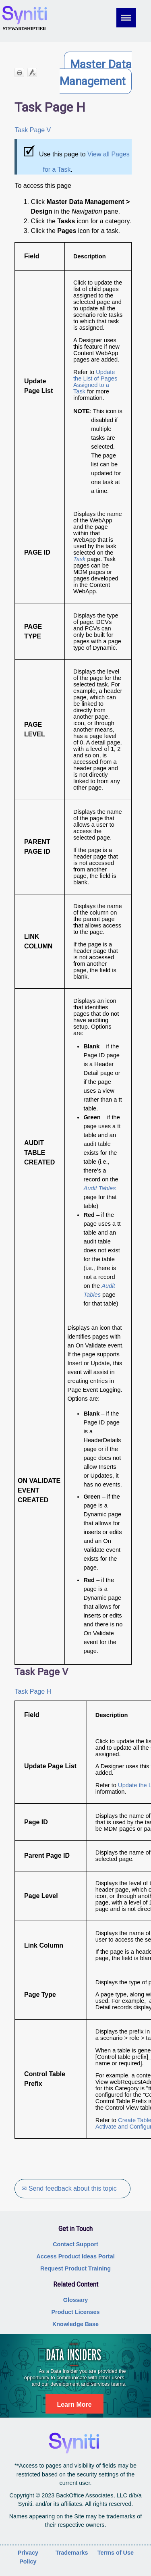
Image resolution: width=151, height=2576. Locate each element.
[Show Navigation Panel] (131, 17)
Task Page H (32, 1691)
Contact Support (75, 2244)
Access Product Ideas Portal (75, 2256)
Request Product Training (75, 2268)
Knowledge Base (75, 2324)
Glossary (75, 2300)
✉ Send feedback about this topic (68, 2188)
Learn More (74, 2404)
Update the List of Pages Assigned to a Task (95, 382)
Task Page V (32, 130)
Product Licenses (76, 2312)
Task (79, 559)
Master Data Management (96, 73)
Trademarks (72, 2552)
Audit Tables (99, 1188)
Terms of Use (115, 2552)
